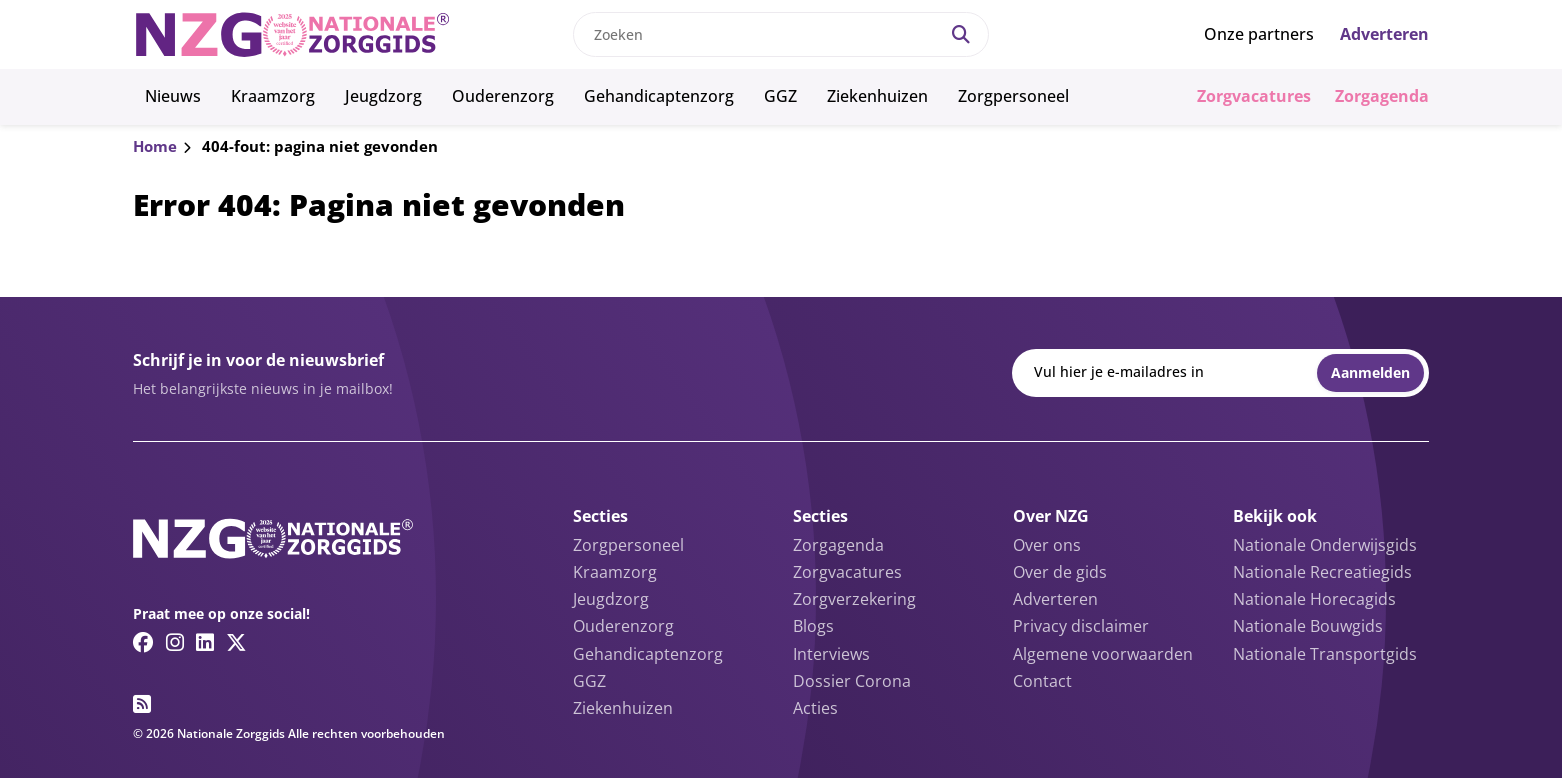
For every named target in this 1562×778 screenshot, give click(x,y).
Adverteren (1384, 34)
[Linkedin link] (205, 642)
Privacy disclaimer (1081, 626)
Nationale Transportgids (1325, 654)
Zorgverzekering (854, 599)
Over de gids (1060, 572)
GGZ (780, 96)
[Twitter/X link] (236, 642)
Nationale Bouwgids (1308, 626)
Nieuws (173, 96)
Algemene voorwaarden (1103, 654)
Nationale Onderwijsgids (1325, 545)
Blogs (813, 626)
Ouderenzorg (503, 96)
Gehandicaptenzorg (659, 96)
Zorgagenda (1382, 96)
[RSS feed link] (142, 704)
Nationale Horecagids (1314, 599)
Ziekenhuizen (877, 96)
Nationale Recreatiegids (1322, 572)
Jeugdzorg (383, 96)
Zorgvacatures (1254, 96)
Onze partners (1259, 34)
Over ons (1047, 545)
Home (155, 146)
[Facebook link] (143, 642)
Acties (815, 708)
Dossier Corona (852, 681)
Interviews (831, 654)
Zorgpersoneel (1013, 96)
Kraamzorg (273, 96)
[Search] (961, 34)
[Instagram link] (175, 642)
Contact (1042, 681)
